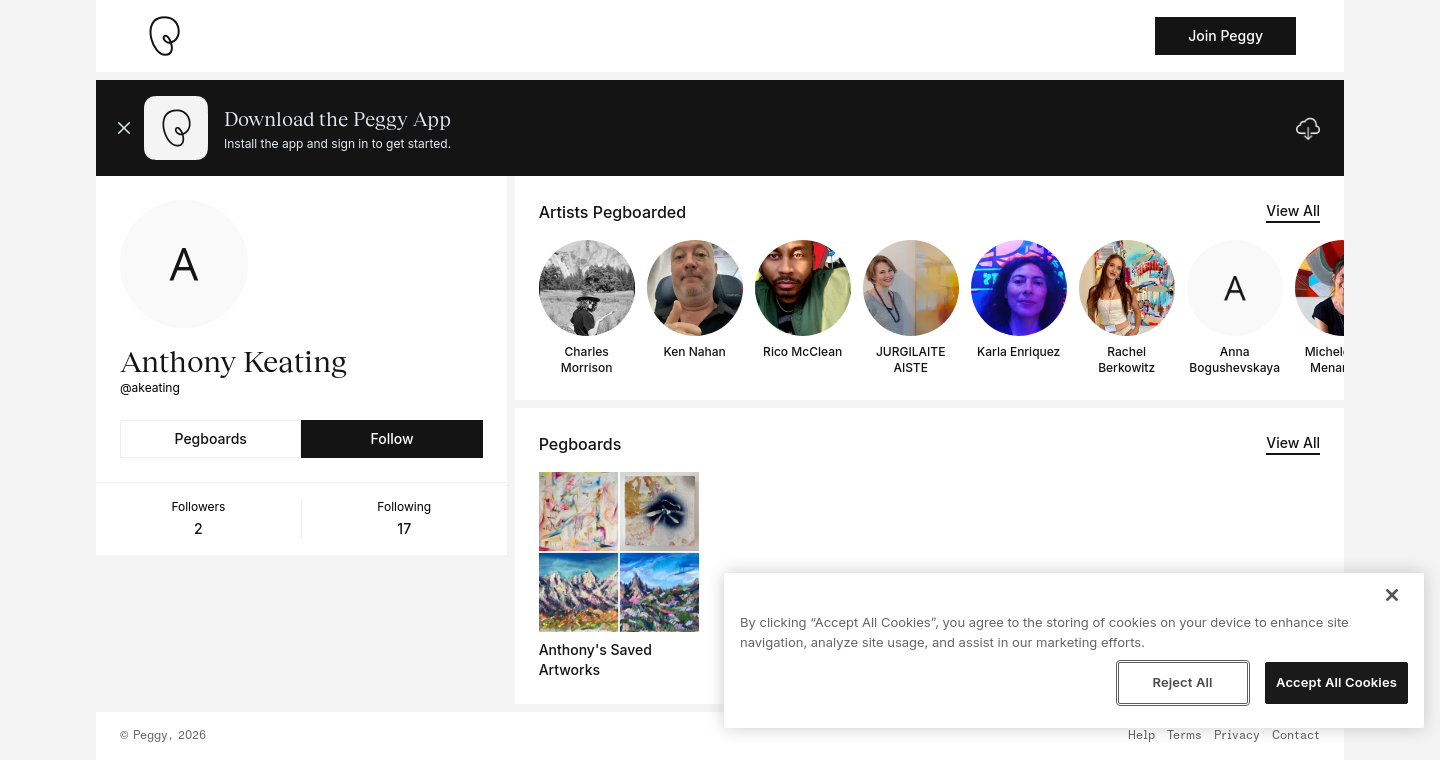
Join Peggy (1225, 35)
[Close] (1392, 595)
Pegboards (211, 438)
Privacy (1237, 736)
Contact (1296, 736)
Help (1141, 736)
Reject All (1182, 682)
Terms (1184, 736)
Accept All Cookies (1336, 682)
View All (1293, 210)
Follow (391, 438)
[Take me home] (164, 36)
